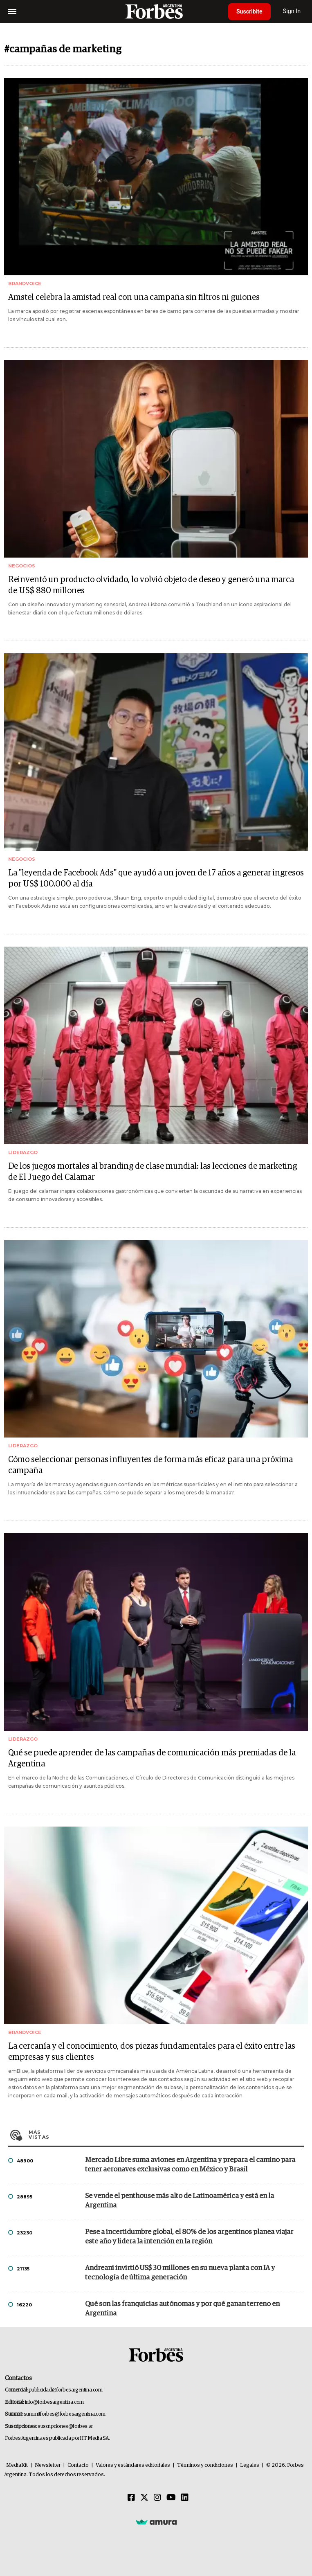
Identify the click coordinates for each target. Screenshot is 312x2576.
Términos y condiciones (205, 2465)
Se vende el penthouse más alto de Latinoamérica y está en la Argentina (179, 2201)
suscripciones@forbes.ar (65, 2426)
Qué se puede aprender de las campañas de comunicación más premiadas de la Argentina (152, 1758)
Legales (249, 2465)
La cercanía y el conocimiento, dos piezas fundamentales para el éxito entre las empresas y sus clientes (151, 2051)
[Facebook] (131, 2498)
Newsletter (48, 2465)
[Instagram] (157, 2498)
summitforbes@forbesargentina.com (64, 2414)
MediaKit (17, 2465)
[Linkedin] (185, 2498)
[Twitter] (144, 2498)
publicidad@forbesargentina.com (66, 2390)
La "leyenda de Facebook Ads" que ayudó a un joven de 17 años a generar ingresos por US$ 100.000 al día (156, 878)
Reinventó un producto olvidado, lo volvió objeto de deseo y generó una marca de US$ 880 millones (151, 585)
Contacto (78, 2465)
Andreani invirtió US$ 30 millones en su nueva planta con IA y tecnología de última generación (180, 2273)
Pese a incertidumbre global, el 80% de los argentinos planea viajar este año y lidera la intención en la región (189, 2237)
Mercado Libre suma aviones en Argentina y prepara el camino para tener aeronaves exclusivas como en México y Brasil (190, 2165)
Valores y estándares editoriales (133, 2465)
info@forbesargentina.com (54, 2402)
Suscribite (249, 11)
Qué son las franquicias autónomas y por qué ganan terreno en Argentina (182, 2309)
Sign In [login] (292, 11)
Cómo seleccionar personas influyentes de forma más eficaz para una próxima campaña (150, 1465)
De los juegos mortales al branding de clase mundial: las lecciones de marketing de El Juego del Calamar (152, 1171)
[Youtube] (171, 2498)
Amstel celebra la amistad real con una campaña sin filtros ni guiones (134, 297)
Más (166, 2134)
